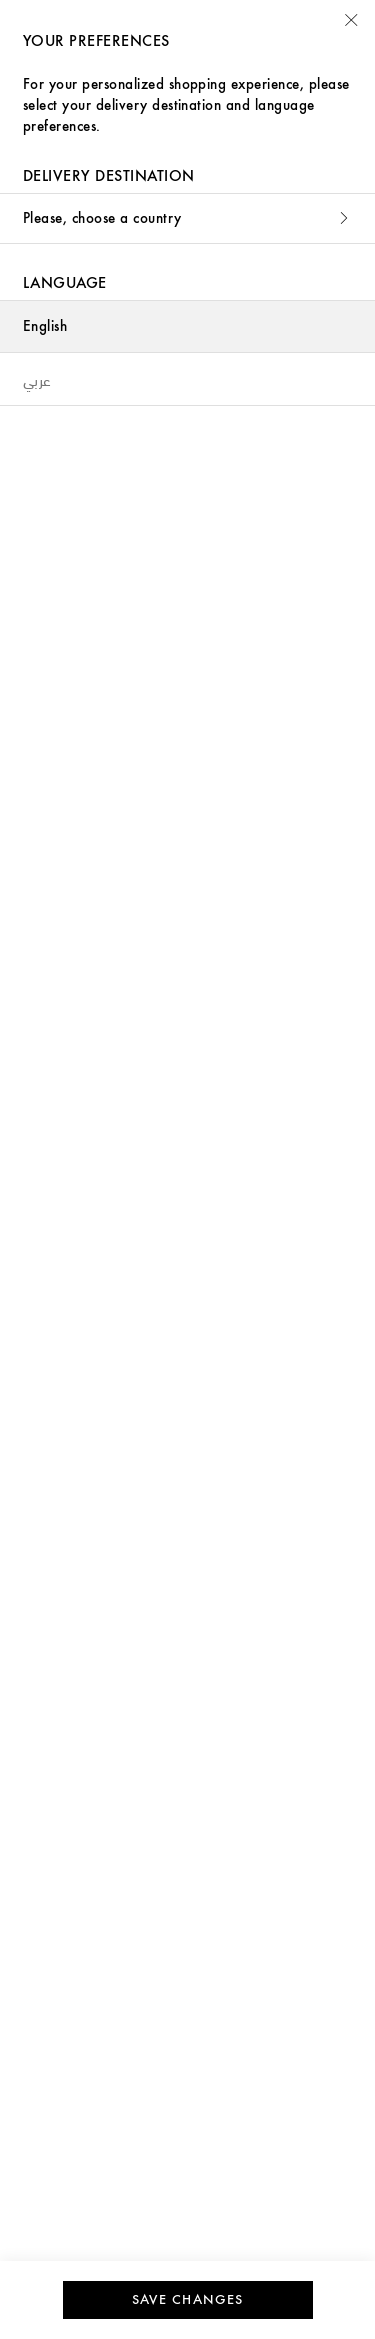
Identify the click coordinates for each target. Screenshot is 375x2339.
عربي (37, 379)
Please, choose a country (187, 218)
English (45, 326)
